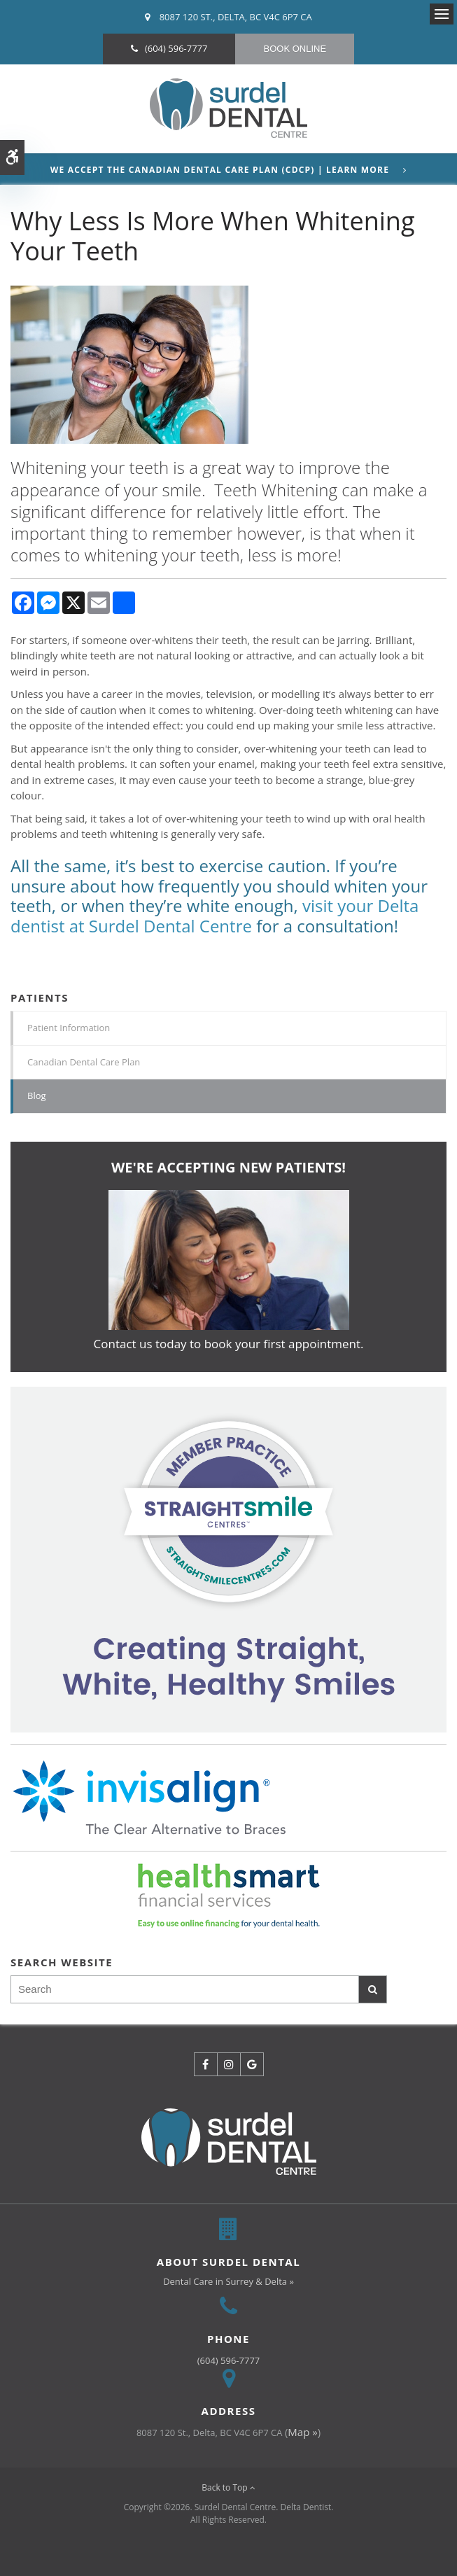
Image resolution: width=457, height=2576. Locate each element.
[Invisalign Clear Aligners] (228, 1558)
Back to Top (228, 2487)
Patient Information (68, 1027)
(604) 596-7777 (176, 48)
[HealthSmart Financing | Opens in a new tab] (228, 1895)
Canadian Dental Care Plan (83, 1062)
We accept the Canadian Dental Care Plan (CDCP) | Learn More (219, 170)
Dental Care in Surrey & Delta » (228, 2281)
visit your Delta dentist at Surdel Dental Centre (214, 915)
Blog (36, 1095)
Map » (302, 2432)
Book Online (294, 48)
